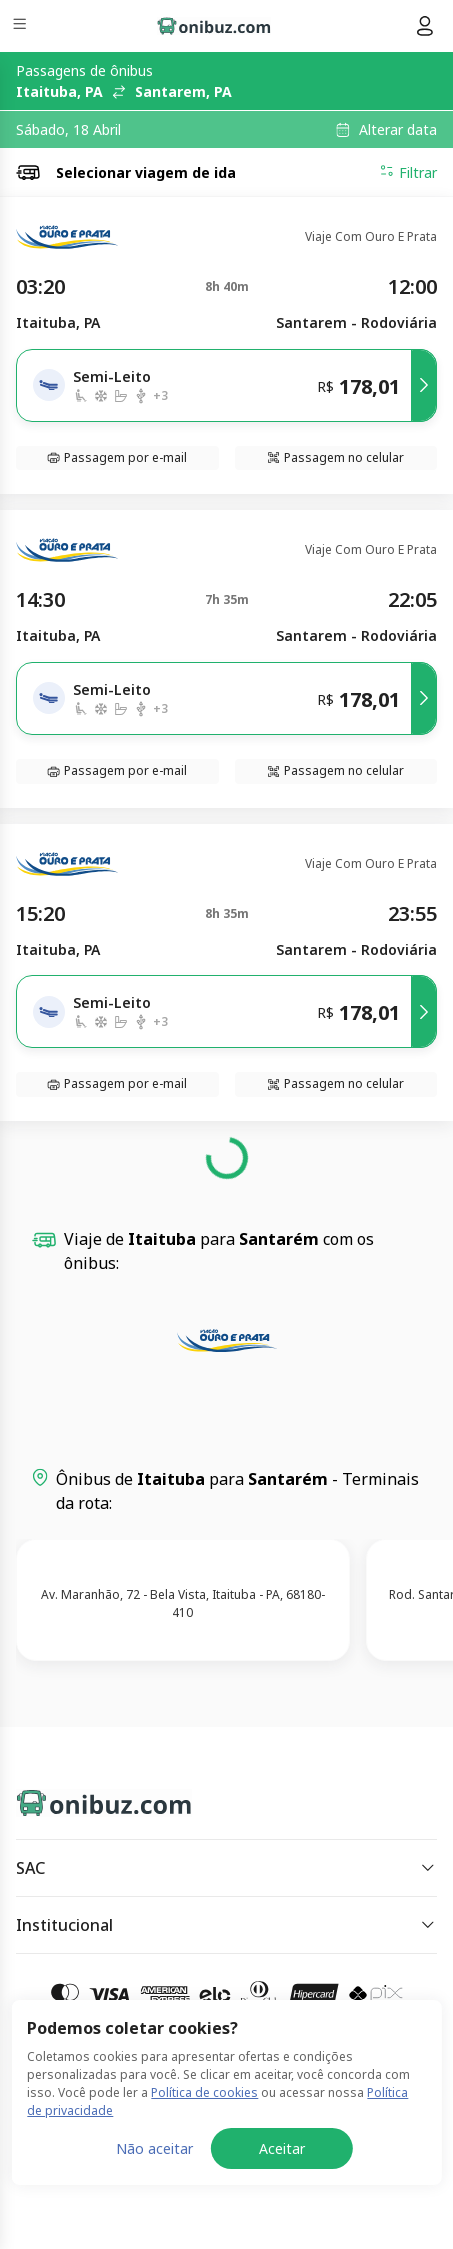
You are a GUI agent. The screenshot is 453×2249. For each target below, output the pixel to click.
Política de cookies (204, 2205)
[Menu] (21, 26)
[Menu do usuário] (425, 26)
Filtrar (408, 172)
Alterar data (398, 130)
